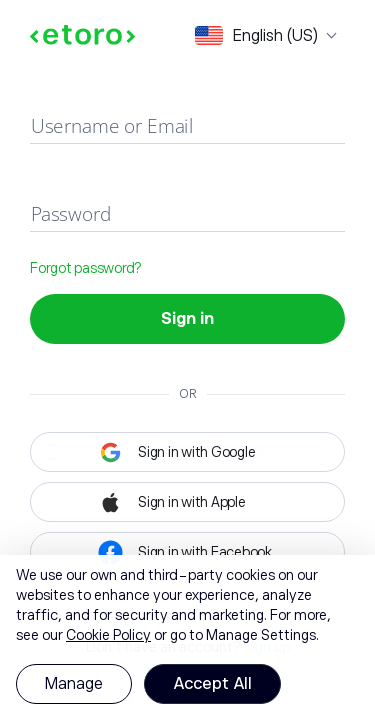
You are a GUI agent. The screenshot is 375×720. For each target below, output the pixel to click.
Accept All (212, 684)
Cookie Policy (108, 635)
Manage (74, 684)
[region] (187, 637)
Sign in (187, 319)
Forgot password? (85, 268)
